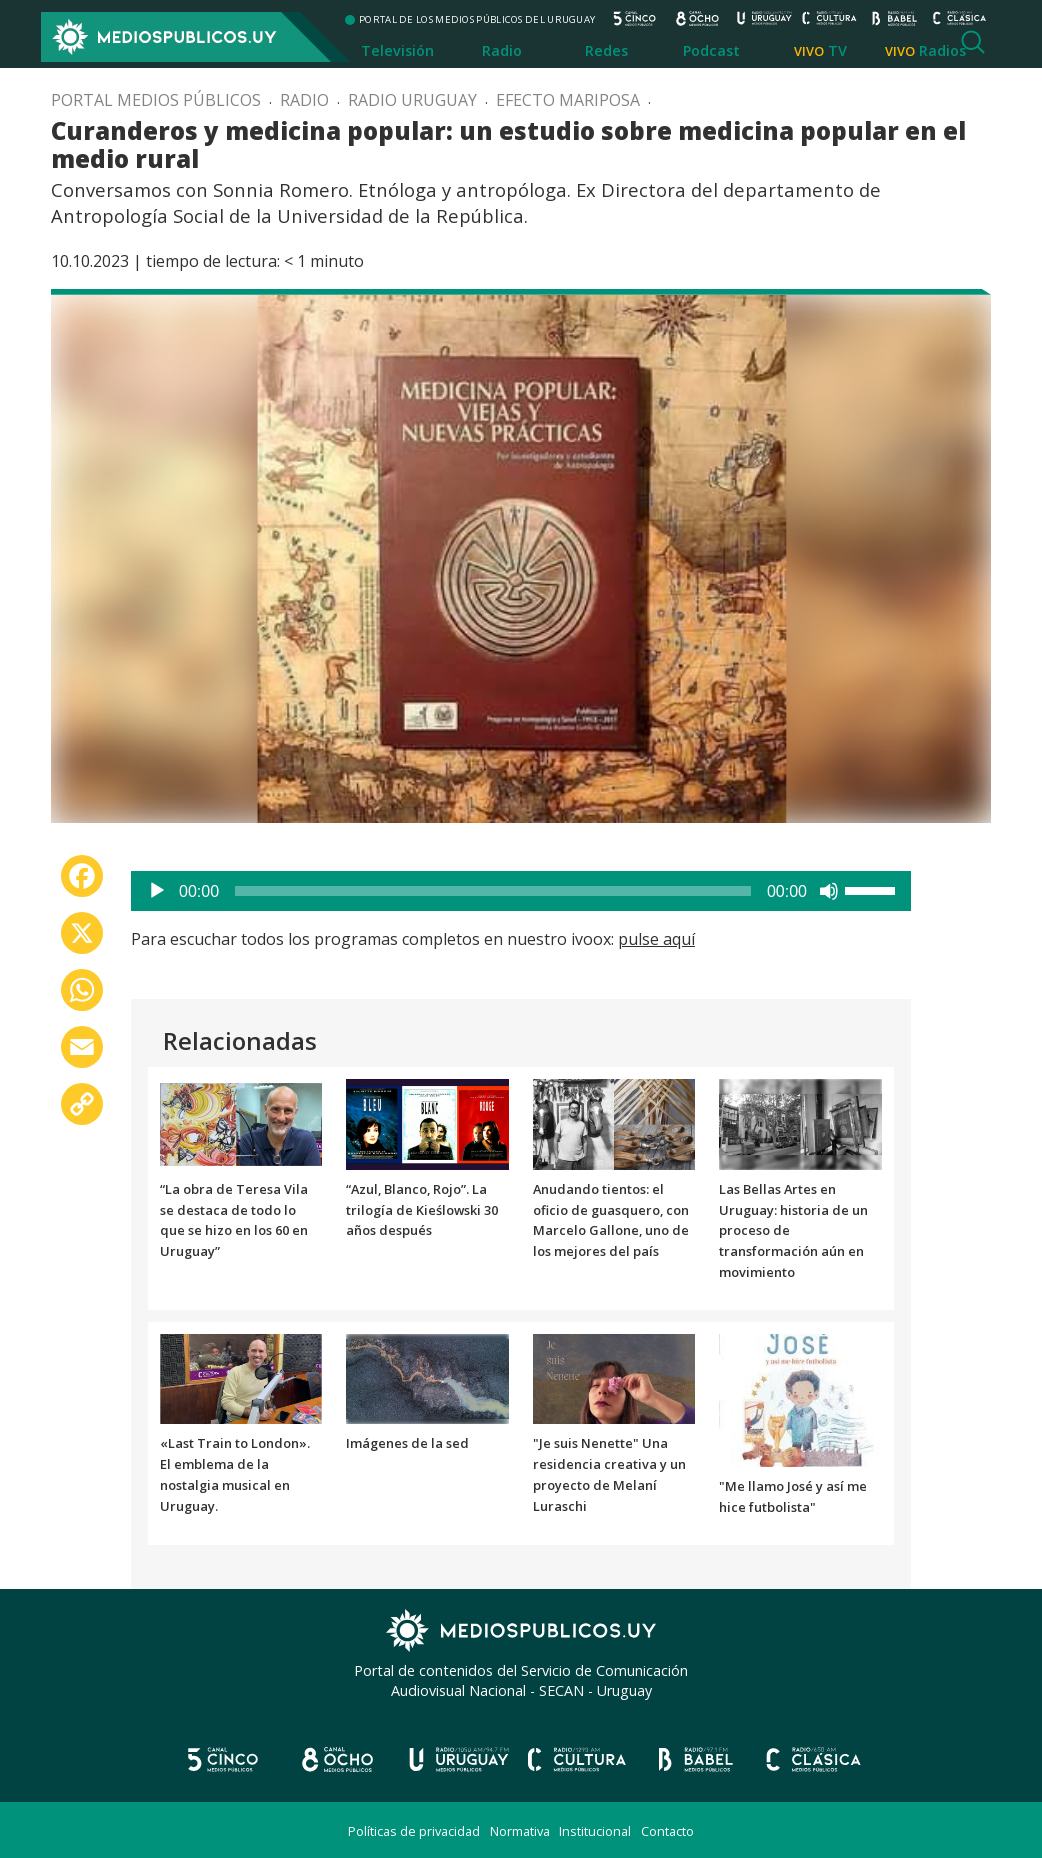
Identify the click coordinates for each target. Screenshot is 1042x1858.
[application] (521, 891)
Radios (942, 50)
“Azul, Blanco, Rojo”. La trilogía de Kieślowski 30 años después (422, 1210)
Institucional (595, 1831)
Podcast (711, 50)
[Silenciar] (829, 891)
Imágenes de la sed (407, 1443)
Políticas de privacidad (414, 1831)
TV (837, 50)
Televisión (397, 50)
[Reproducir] (157, 891)
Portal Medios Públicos (156, 100)
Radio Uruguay (412, 100)
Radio (502, 50)
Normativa (520, 1831)
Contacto (667, 1831)
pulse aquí (656, 939)
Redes (606, 50)
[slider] (493, 891)
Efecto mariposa (568, 100)
